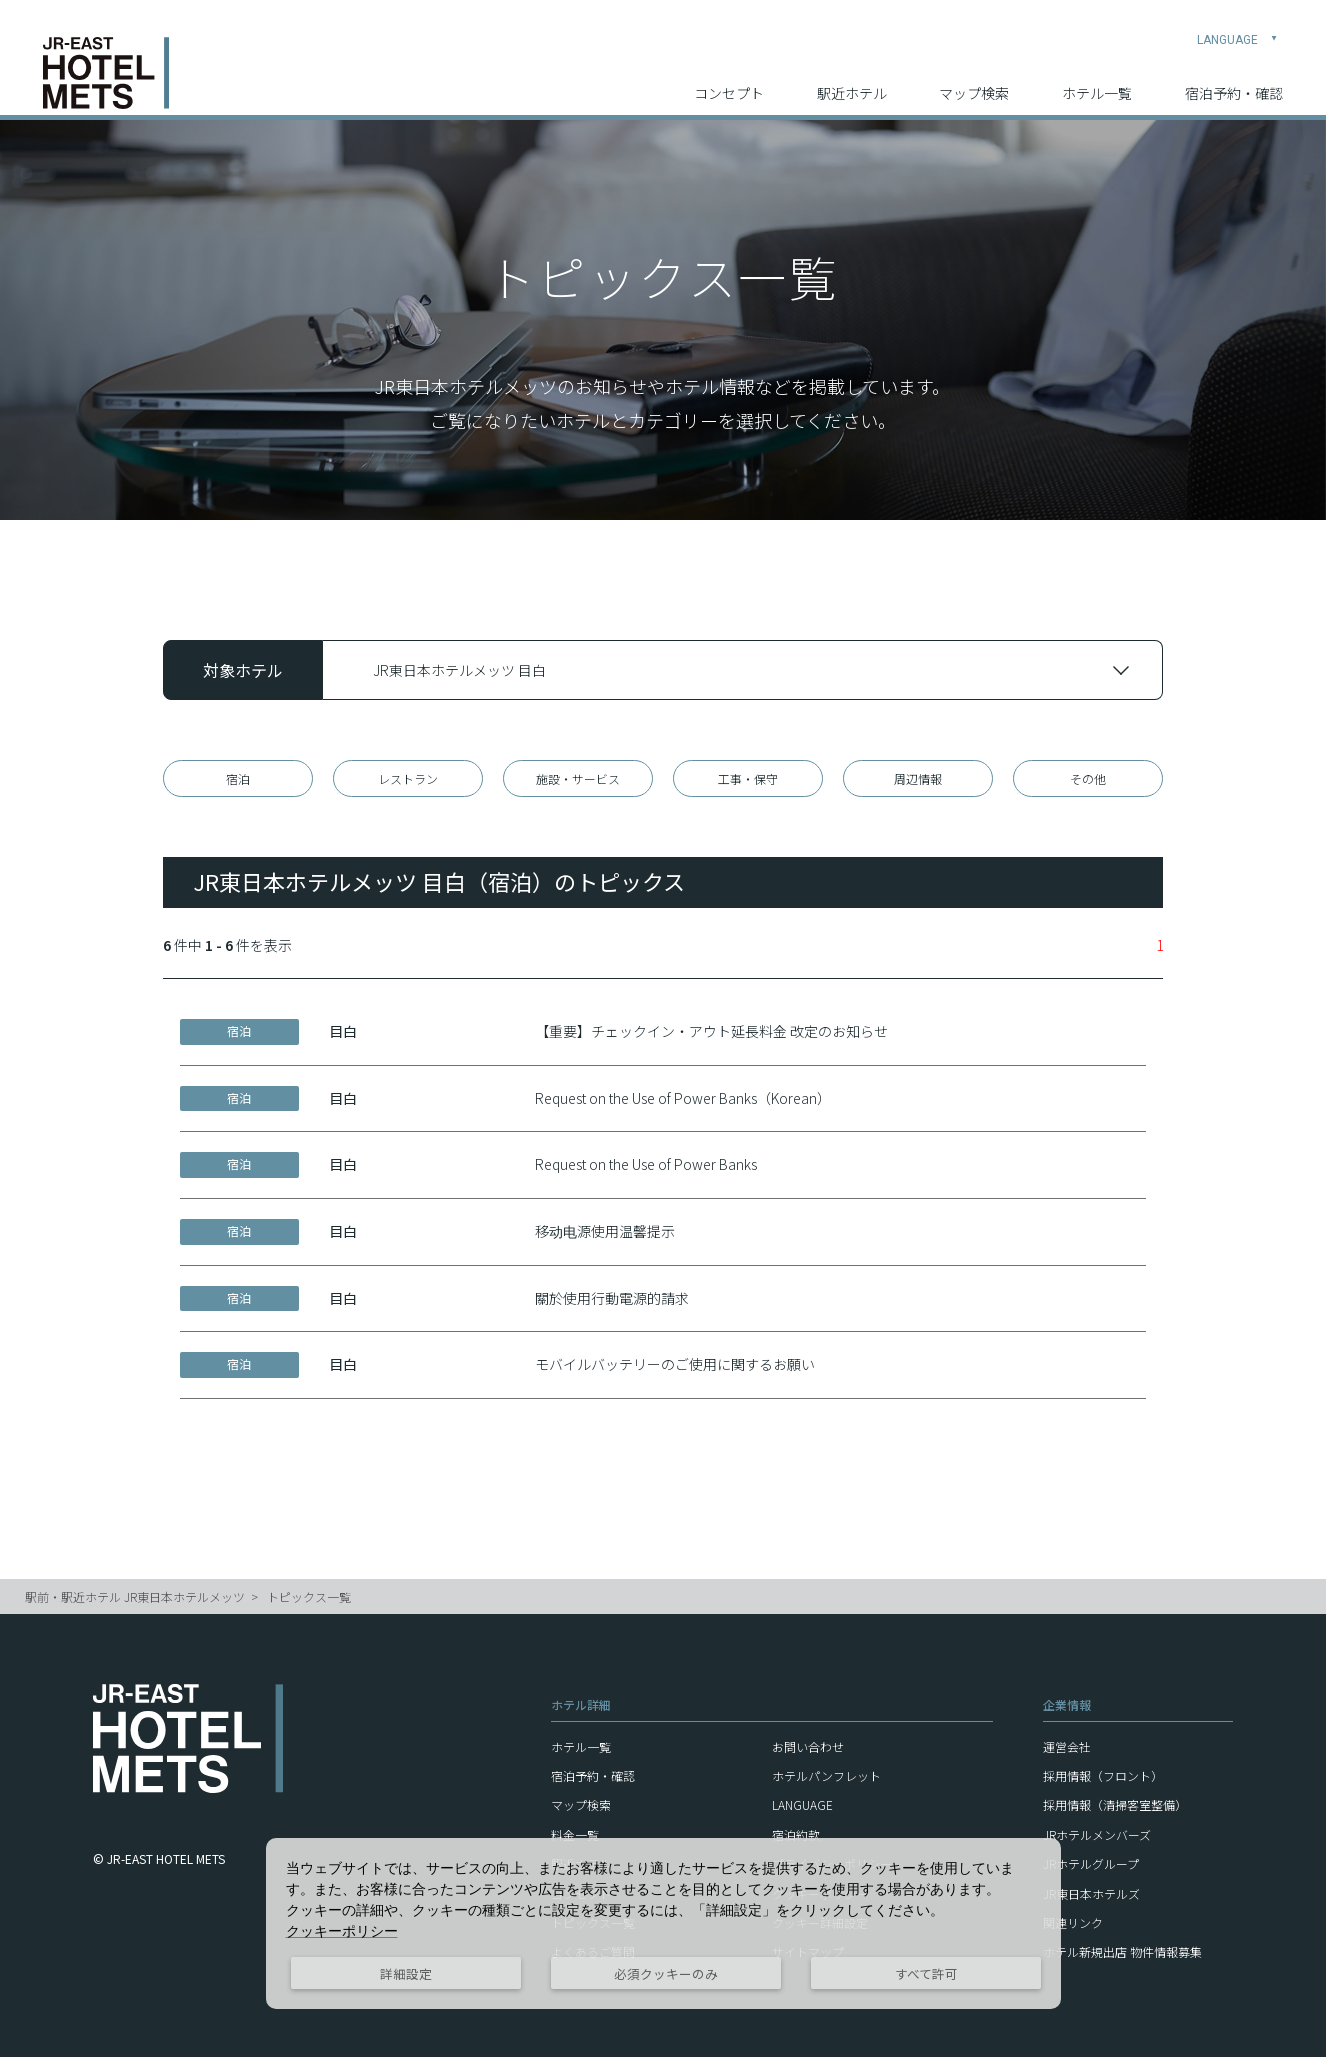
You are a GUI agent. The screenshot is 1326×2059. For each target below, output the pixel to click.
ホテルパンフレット (826, 1778)
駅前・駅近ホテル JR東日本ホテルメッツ (135, 1598)
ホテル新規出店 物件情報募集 (1122, 1954)
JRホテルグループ (1091, 1866)
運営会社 (1067, 1748)
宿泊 (238, 779)
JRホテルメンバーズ (1097, 1836)
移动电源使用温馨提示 (605, 1234)
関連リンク (1073, 1924)
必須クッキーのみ (666, 1973)
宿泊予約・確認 (1234, 81)
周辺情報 (918, 779)
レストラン (408, 779)
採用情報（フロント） (1103, 1778)
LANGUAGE (1237, 26)
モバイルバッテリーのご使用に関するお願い (675, 1367)
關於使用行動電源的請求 (612, 1300)
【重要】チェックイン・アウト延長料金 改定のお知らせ (711, 1034)
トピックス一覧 (309, 1598)
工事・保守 (748, 779)
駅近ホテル (852, 81)
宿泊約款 (796, 1836)
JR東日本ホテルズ (1091, 1895)
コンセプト (729, 81)
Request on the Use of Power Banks (646, 1167)
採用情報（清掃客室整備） (1115, 1807)
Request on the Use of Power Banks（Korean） (683, 1100)
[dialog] (664, 1923)
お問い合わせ (808, 1748)
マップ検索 (974, 81)
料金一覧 (575, 1836)
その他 (1088, 779)
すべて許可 (926, 1973)
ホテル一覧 (1097, 81)
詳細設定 (406, 1973)
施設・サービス (578, 779)
